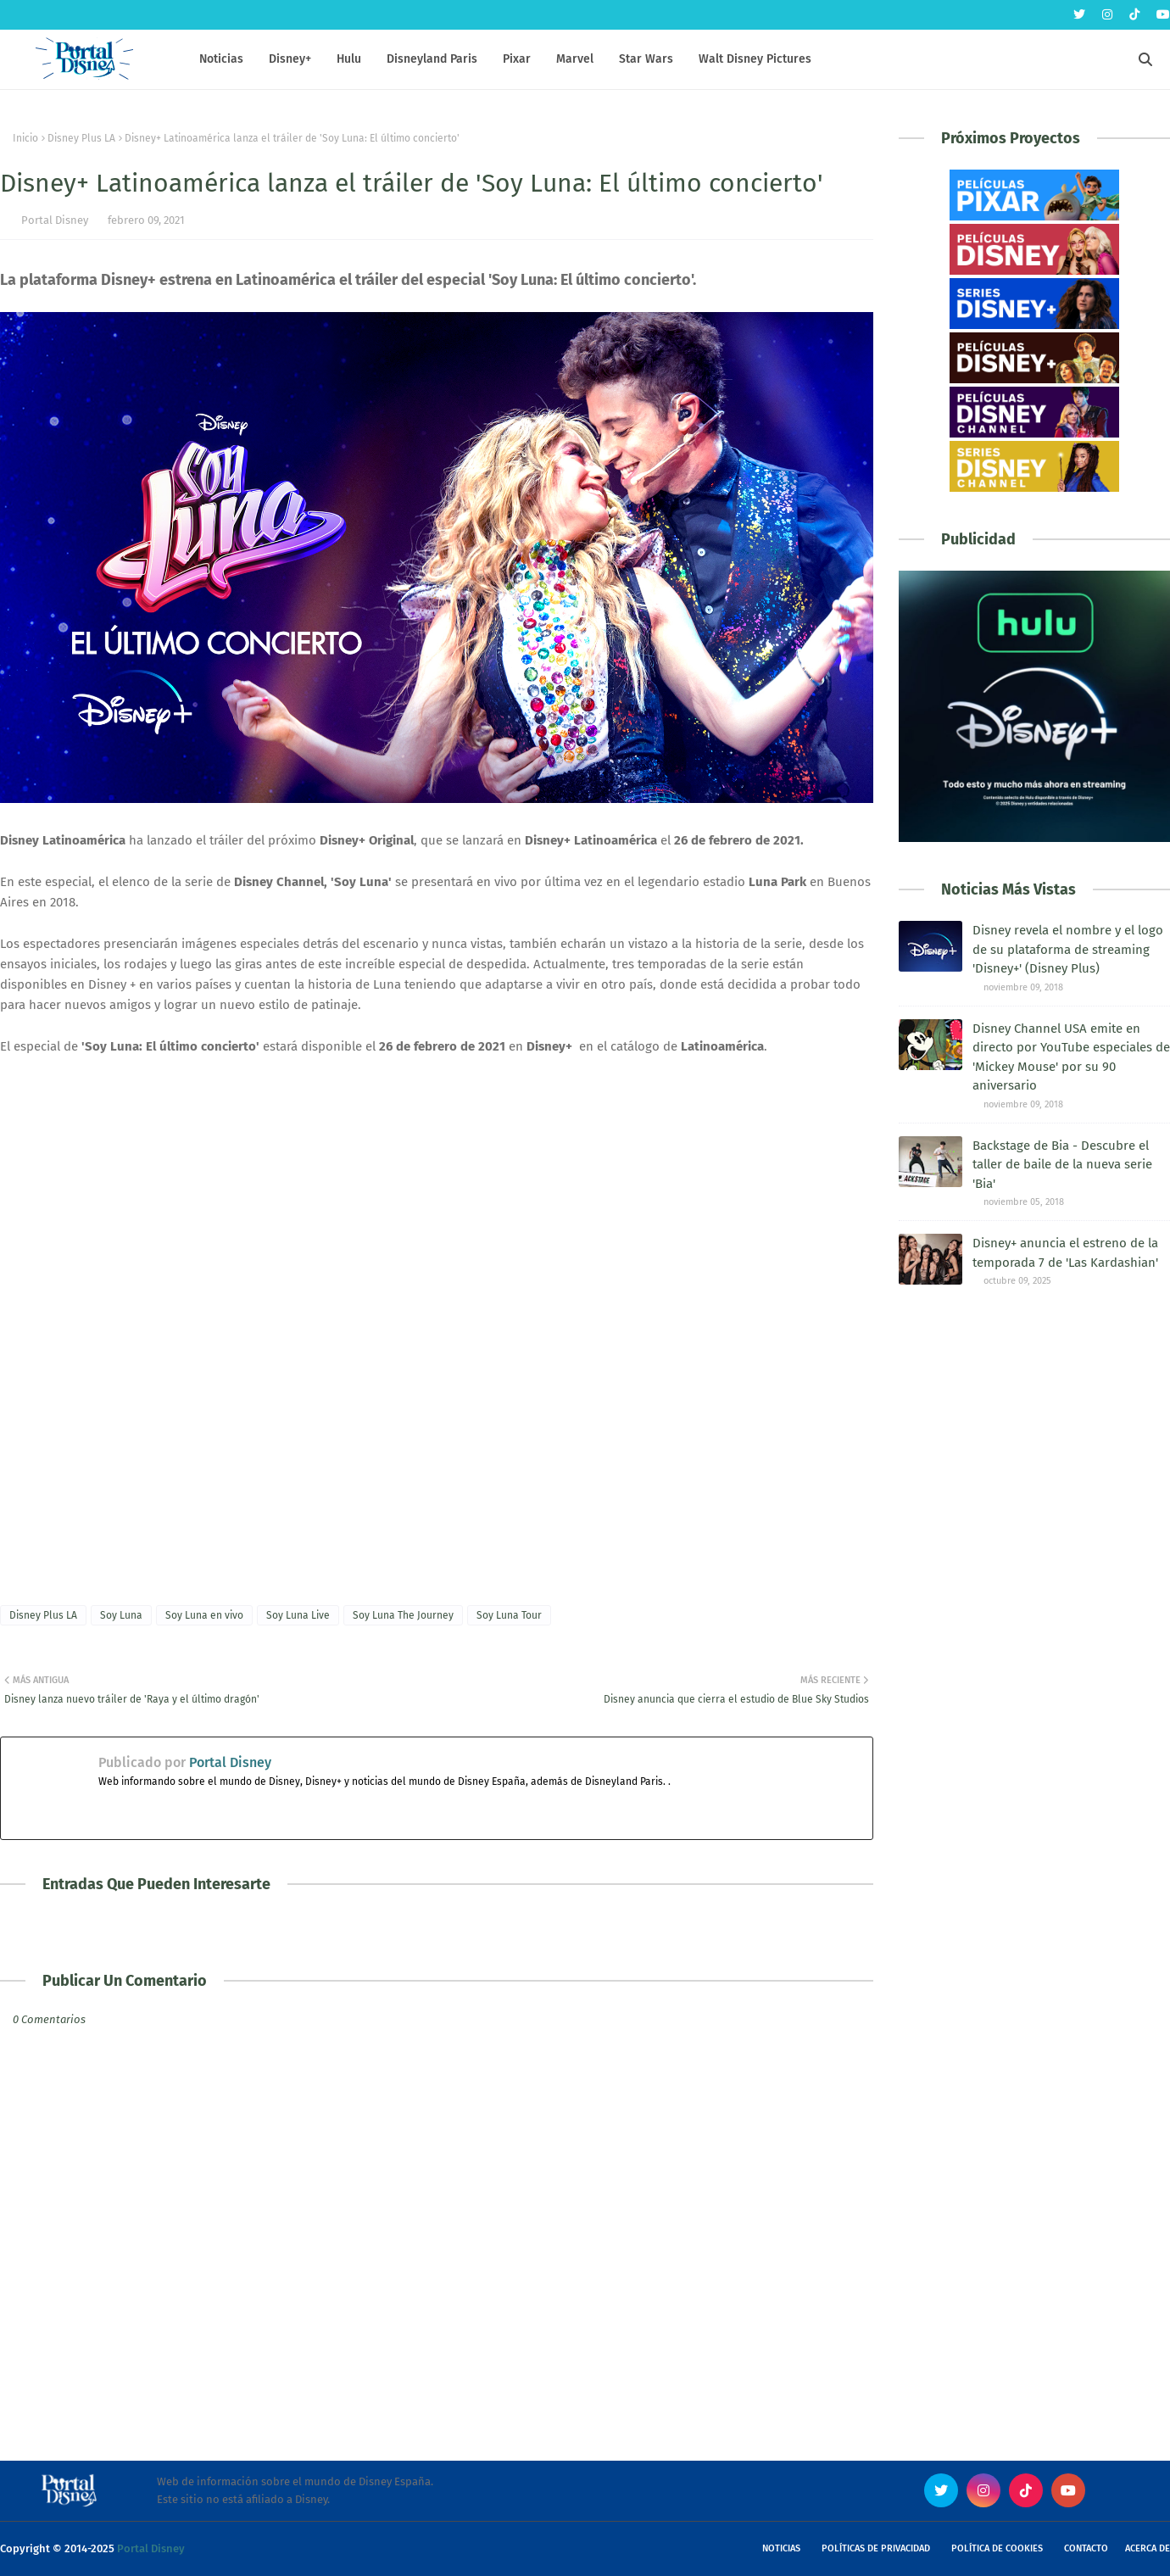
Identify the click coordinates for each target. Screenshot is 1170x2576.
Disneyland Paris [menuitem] (432, 59)
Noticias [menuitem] (221, 59)
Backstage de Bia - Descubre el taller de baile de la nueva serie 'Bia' (1062, 1164)
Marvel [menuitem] (574, 59)
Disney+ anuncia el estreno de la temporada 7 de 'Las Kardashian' (1065, 1252)
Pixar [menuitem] (517, 59)
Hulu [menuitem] (349, 59)
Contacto (1086, 2548)
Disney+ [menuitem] (290, 59)
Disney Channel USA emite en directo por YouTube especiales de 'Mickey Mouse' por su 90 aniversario (1071, 1057)
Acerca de (1147, 2548)
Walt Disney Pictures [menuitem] (755, 59)
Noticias (781, 2548)
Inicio (25, 138)
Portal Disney (54, 220)
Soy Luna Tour (509, 1615)
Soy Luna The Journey (403, 1615)
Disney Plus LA (81, 138)
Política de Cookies (997, 2548)
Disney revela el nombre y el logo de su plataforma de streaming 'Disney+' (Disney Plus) (1067, 949)
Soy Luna (121, 1615)
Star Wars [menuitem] (646, 59)
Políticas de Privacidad (876, 2548)
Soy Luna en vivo (204, 1615)
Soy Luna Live (298, 1615)
